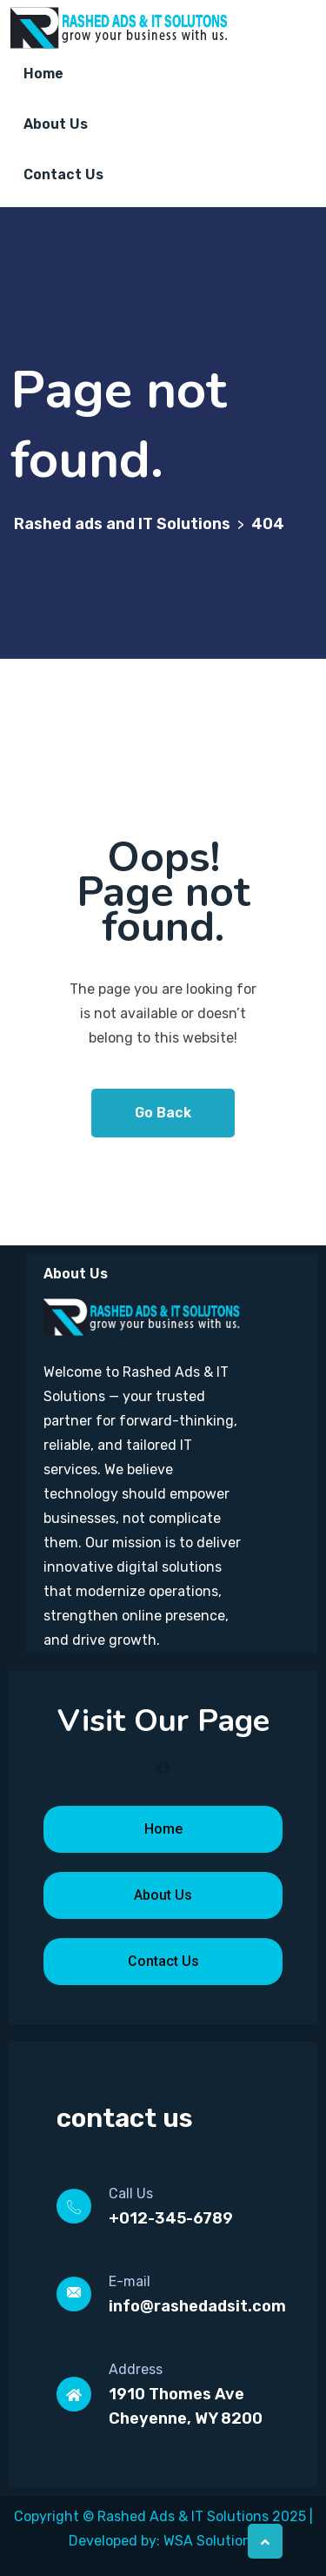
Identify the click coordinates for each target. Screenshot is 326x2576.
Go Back (163, 1112)
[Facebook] (163, 1768)
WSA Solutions (210, 2540)
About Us (55, 124)
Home (43, 73)
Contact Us (63, 174)
